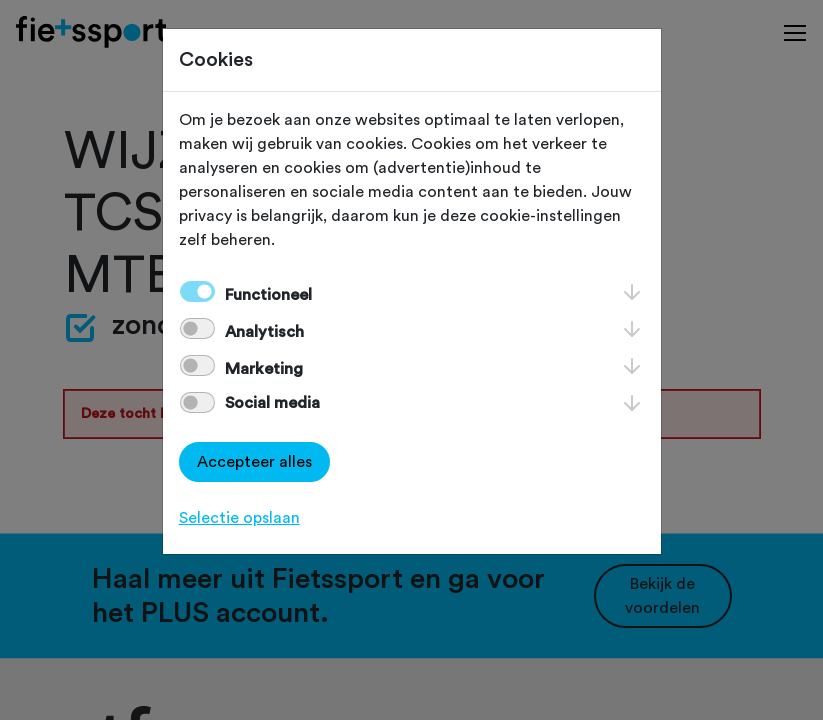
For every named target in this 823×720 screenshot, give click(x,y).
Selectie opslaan (239, 518)
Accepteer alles (254, 462)
